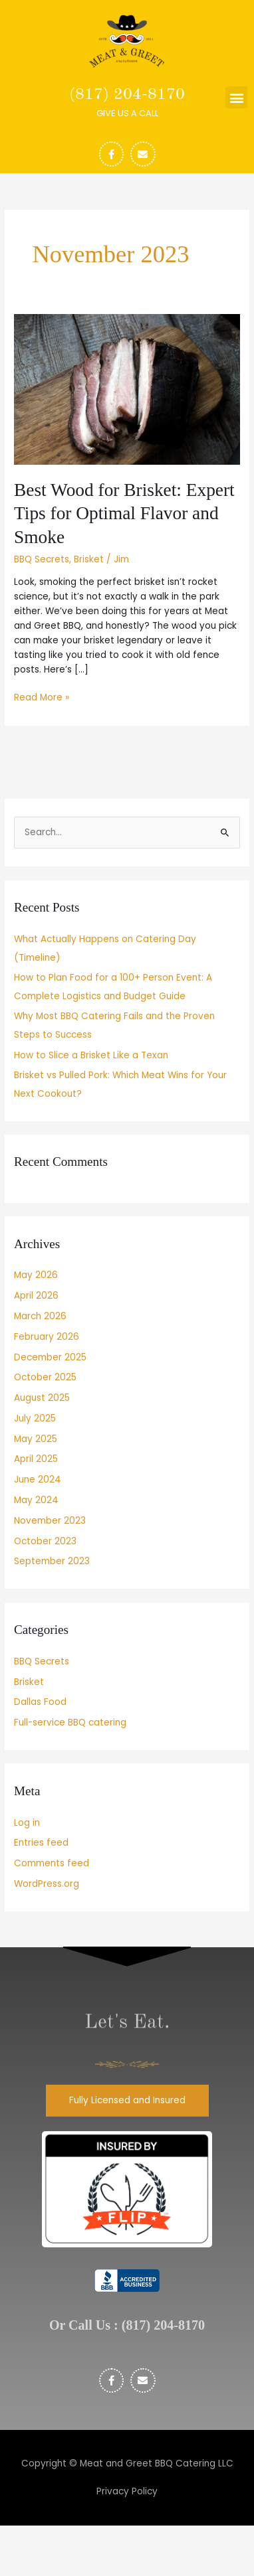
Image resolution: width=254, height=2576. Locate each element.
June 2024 (37, 1479)
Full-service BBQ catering (70, 1722)
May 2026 (36, 1275)
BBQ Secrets (41, 559)
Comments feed (51, 1863)
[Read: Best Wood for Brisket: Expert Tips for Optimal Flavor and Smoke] (127, 388)
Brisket (89, 559)
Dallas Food (40, 1702)
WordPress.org (46, 1884)
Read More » (41, 697)
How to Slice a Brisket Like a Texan (91, 1055)
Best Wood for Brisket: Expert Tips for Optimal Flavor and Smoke (124, 513)
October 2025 (45, 1377)
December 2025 (50, 1357)
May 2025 (35, 1439)
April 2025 (36, 1459)
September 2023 (52, 1561)
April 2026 (36, 1295)
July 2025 (35, 1418)
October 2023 (45, 1541)
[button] (236, 97)
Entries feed (41, 1842)
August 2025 (42, 1398)
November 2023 (50, 1520)
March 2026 (40, 1316)
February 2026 (46, 1336)
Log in (27, 1822)
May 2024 (36, 1500)
